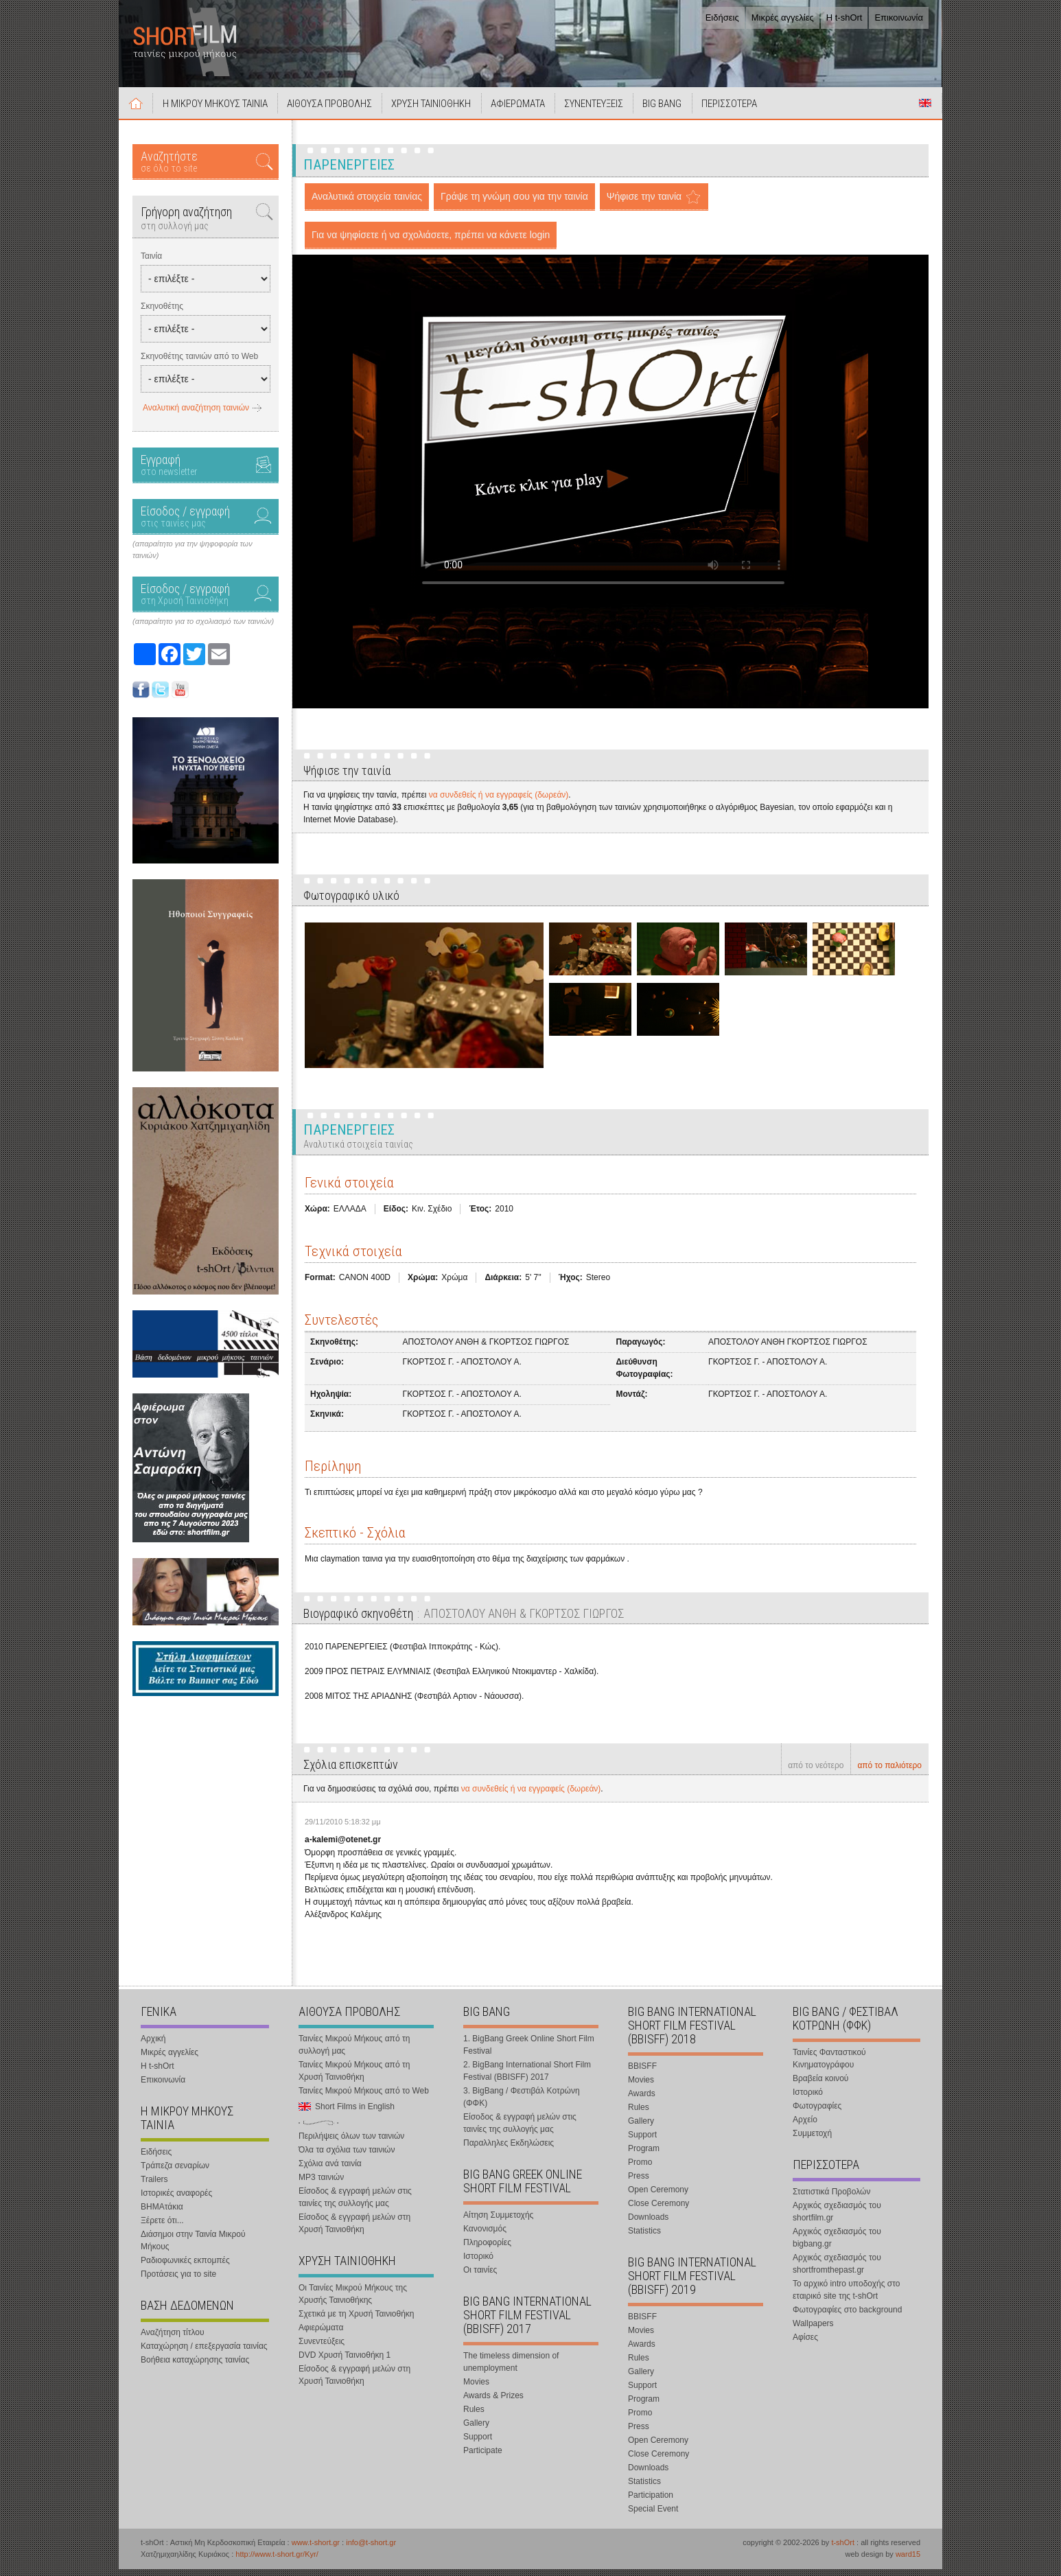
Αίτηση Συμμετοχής (498, 2222)
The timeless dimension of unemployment (511, 2369)
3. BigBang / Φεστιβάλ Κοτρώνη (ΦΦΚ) (521, 2104)
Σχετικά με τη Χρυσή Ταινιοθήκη (357, 2320)
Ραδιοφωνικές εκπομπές (185, 2267)
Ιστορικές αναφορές (176, 2200)
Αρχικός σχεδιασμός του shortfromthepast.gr (837, 2271)
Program (644, 2155)
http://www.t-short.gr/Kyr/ (276, 2561)
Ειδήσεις (722, 17)
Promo (640, 2169)
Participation (650, 2502)
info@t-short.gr (371, 2549)
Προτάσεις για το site (178, 2281)
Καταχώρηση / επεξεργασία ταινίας (204, 2353)
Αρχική (138, 110)
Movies (476, 2388)
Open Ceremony (658, 2196)
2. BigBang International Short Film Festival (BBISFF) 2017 (527, 2078)
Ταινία (151, 263)
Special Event (653, 2515)
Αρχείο (805, 2126)
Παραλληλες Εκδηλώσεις (508, 2150)
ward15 (908, 2561)
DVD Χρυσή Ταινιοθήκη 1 (344, 2362)
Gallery (476, 2430)
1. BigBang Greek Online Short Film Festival (528, 2052)
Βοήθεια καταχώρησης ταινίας (195, 2366)
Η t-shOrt (844, 17)
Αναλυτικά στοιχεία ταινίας (367, 203)
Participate (482, 2457)
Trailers (154, 2186)
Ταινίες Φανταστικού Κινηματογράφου (829, 2065)
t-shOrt (842, 2549)
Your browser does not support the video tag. (603, 451)
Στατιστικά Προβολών (831, 2198)
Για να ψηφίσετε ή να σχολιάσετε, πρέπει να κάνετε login (431, 242)
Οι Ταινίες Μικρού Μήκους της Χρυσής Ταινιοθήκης (353, 2301)
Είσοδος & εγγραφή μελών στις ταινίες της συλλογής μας (355, 2204)
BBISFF (642, 2073)
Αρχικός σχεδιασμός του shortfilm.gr (837, 2218)
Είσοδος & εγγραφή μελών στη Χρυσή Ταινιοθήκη (354, 2230)
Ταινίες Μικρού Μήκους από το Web (364, 2097)
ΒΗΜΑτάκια (162, 2213)
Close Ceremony (658, 2210)
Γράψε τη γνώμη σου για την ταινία (514, 203)
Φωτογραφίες (817, 2112)
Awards (641, 2100)
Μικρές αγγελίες (782, 17)
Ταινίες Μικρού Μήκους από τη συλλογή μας (354, 2052)
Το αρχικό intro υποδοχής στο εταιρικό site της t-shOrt (846, 2297)
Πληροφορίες (487, 2249)
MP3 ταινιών (321, 2184)
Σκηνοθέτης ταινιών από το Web (199, 364)
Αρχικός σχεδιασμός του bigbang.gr (837, 2244)
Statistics (644, 2237)
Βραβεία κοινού (820, 2085)
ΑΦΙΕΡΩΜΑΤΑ (535, 111)
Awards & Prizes (493, 2402)
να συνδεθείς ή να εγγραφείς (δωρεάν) (499, 802)
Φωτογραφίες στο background (847, 2316)
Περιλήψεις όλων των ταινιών (351, 2143)
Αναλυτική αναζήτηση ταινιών (196, 415)
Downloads (648, 2224)
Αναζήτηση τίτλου (173, 2339)
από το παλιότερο (889, 1773)
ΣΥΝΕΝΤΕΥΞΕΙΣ (614, 111)
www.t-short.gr (316, 2549)
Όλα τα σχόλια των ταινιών (347, 2156)
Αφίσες (805, 2344)
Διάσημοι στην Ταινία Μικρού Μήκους (193, 2247)
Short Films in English (925, 110)
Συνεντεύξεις (322, 2348)
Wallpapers (813, 2330)
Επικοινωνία (898, 17)
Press (638, 2183)
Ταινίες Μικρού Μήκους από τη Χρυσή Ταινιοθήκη (354, 2078)
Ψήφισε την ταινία (644, 203)
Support (477, 2443)
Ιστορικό (478, 2263)
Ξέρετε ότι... (162, 2227)
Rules (474, 2416)
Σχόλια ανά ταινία (330, 2170)
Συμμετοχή (812, 2140)
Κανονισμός (484, 2235)
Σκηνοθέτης (162, 313)
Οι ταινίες (480, 2277)
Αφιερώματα (321, 2334)
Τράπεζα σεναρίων (175, 2172)
